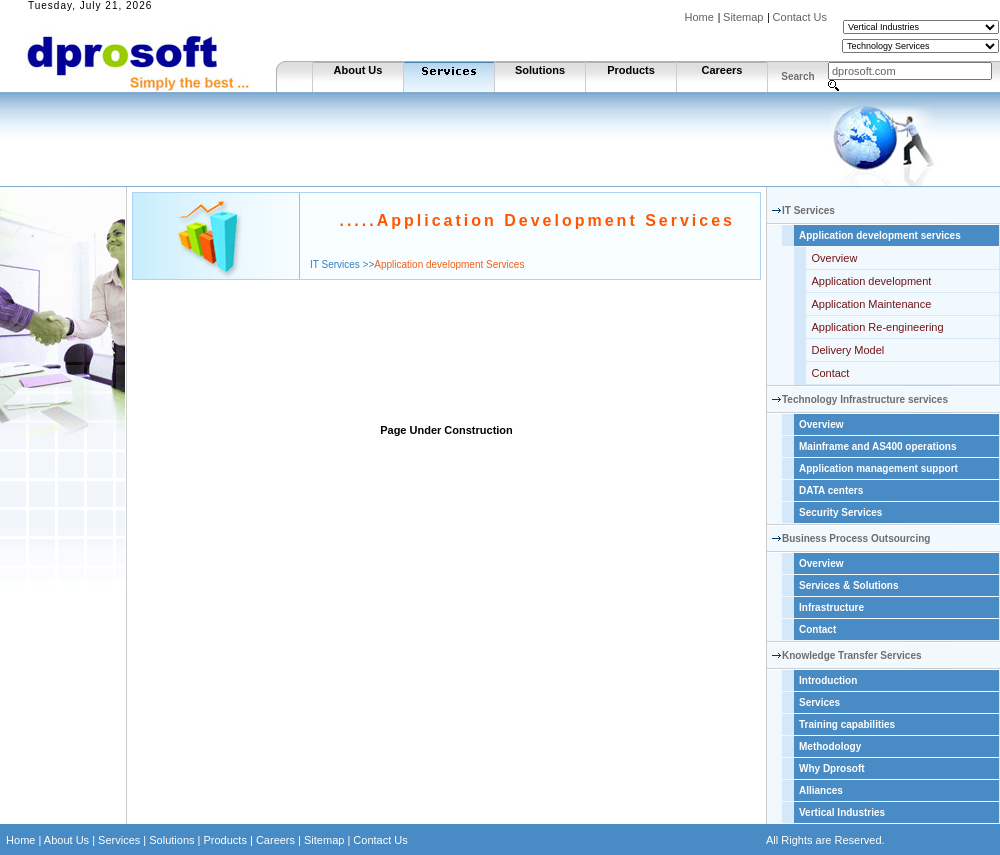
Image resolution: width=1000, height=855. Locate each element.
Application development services (880, 235)
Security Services (840, 512)
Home (699, 17)
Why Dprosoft (832, 768)
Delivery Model (848, 350)
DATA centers (831, 490)
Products (631, 70)
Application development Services (449, 264)
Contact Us (800, 17)
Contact (831, 373)
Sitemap (743, 17)
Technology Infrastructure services (865, 399)
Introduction (828, 680)
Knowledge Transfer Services (852, 655)
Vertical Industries (842, 812)
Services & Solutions (848, 585)
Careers (722, 70)
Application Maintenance (872, 304)
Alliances (821, 790)
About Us (358, 70)
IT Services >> (342, 264)
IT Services (808, 210)
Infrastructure (831, 607)
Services (819, 702)
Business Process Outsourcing (856, 538)
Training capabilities (847, 724)
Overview (835, 258)
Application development (872, 281)
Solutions (540, 70)
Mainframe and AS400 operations (877, 446)
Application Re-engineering (878, 327)
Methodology (830, 746)
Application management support (878, 468)
